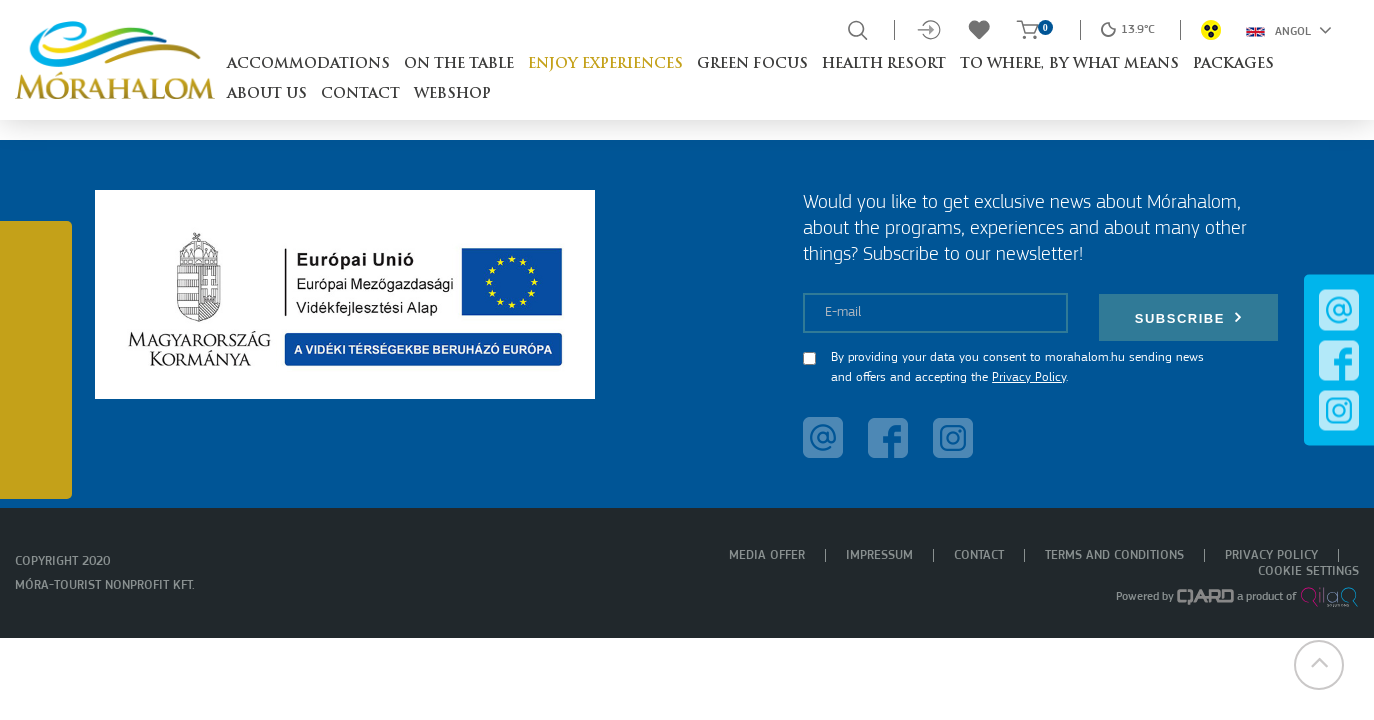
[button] (1319, 665)
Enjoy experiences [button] (605, 64)
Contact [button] (360, 94)
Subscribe (1189, 317)
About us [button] (267, 94)
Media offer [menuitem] (767, 555)
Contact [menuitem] (979, 555)
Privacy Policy (1029, 377)
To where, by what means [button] (1069, 64)
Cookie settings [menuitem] (1308, 571)
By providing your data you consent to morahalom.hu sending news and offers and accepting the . (1017, 367)
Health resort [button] (884, 64)
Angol (1289, 30)
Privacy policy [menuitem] (1271, 555)
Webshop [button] (452, 94)
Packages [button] (1233, 64)
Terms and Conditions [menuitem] (1114, 555)
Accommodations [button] (308, 64)
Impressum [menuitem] (879, 555)
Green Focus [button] (752, 64)
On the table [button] (459, 64)
